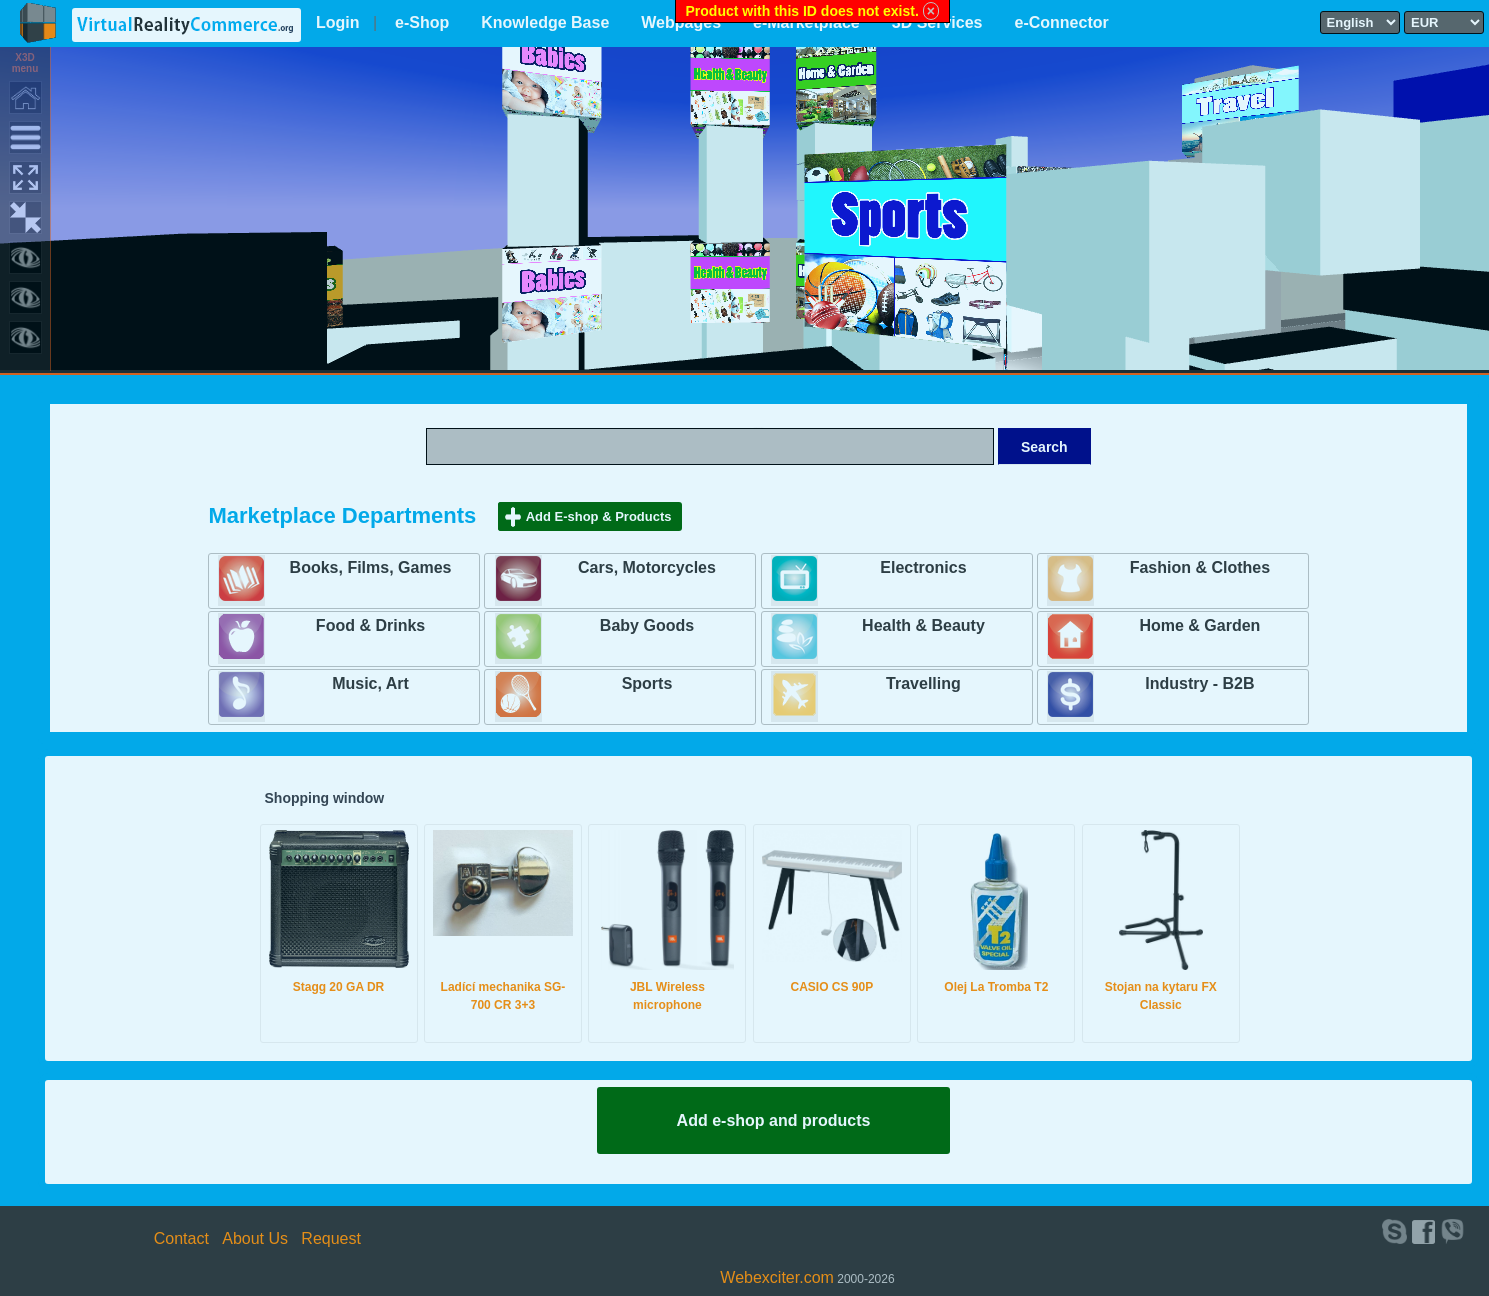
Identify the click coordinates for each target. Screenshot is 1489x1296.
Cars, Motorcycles (647, 567)
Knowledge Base (545, 22)
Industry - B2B (1199, 683)
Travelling (923, 683)
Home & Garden (1199, 625)
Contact (181, 1238)
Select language (1327, 10)
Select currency (1411, 10)
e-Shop (422, 22)
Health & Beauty (923, 625)
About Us (255, 1238)
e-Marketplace (806, 22)
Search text (758, 427)
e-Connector (1061, 22)
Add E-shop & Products (599, 516)
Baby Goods (647, 625)
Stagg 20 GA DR (339, 987)
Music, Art (370, 683)
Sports (647, 683)
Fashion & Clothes (1200, 567)
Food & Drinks (370, 625)
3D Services (937, 22)
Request (331, 1238)
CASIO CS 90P (832, 987)
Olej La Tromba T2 (996, 987)
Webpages (681, 22)
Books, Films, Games (371, 567)
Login (338, 22)
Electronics (923, 567)
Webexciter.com (777, 1277)
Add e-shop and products (774, 1120)
